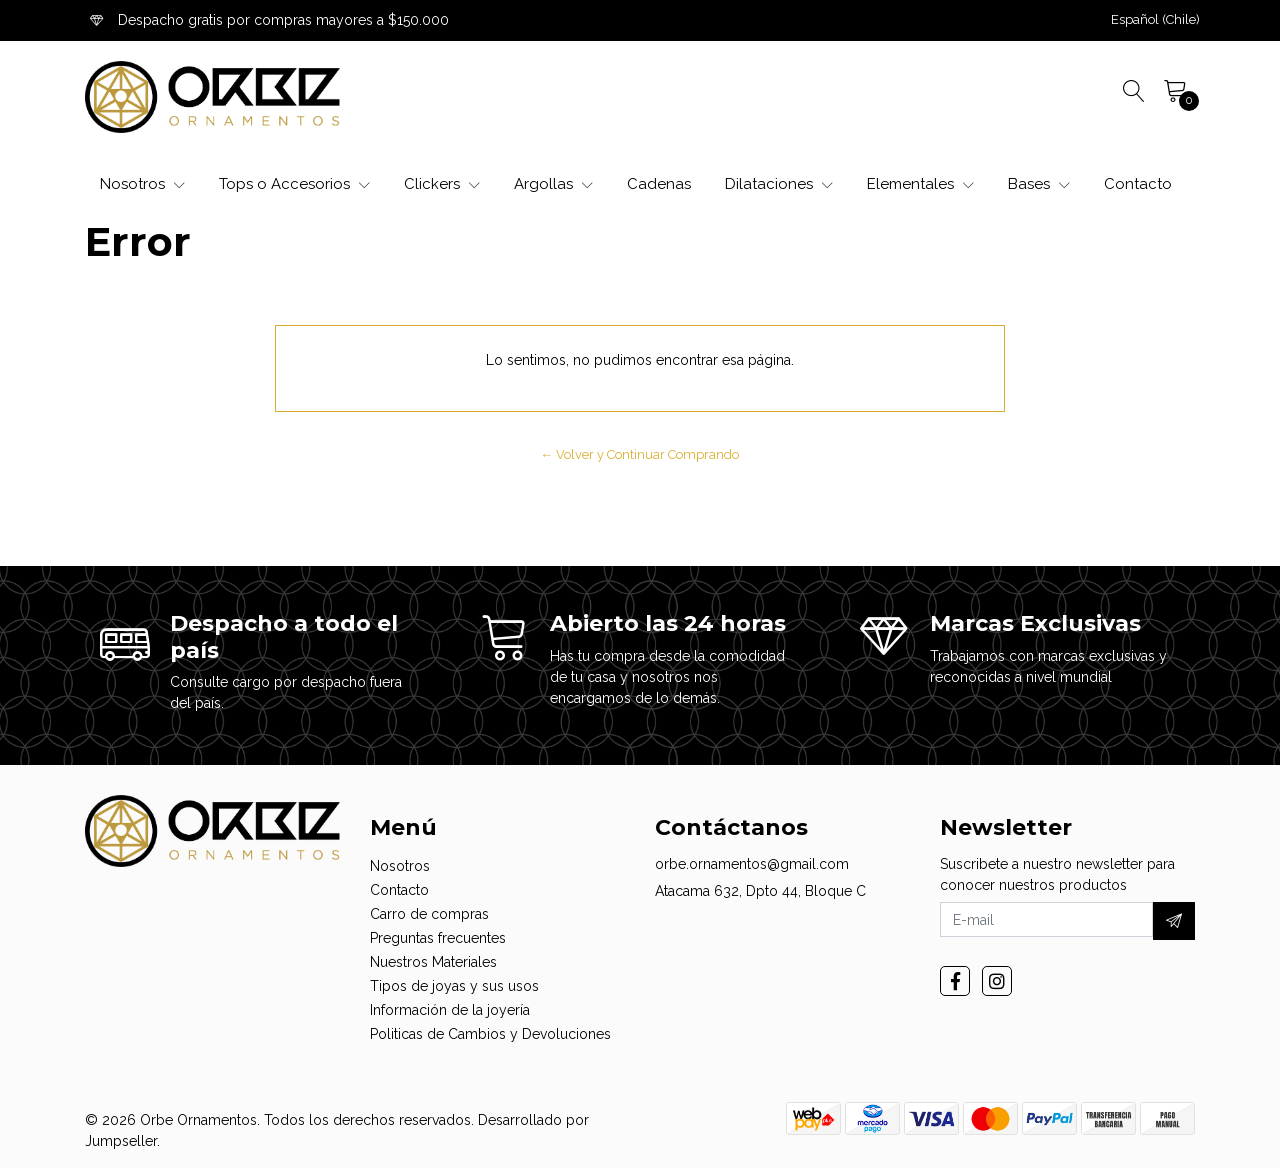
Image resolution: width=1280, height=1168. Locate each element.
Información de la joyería (450, 1010)
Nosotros (142, 184)
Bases (1039, 184)
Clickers (442, 184)
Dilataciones (779, 184)
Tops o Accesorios (294, 184)
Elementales (920, 184)
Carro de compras (429, 914)
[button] (1155, 20)
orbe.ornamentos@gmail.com (752, 864)
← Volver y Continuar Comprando (640, 454)
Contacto (1138, 184)
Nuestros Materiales (433, 962)
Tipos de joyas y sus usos (454, 986)
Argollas (553, 184)
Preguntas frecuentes (438, 938)
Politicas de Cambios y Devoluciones (490, 1034)
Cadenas (659, 184)
